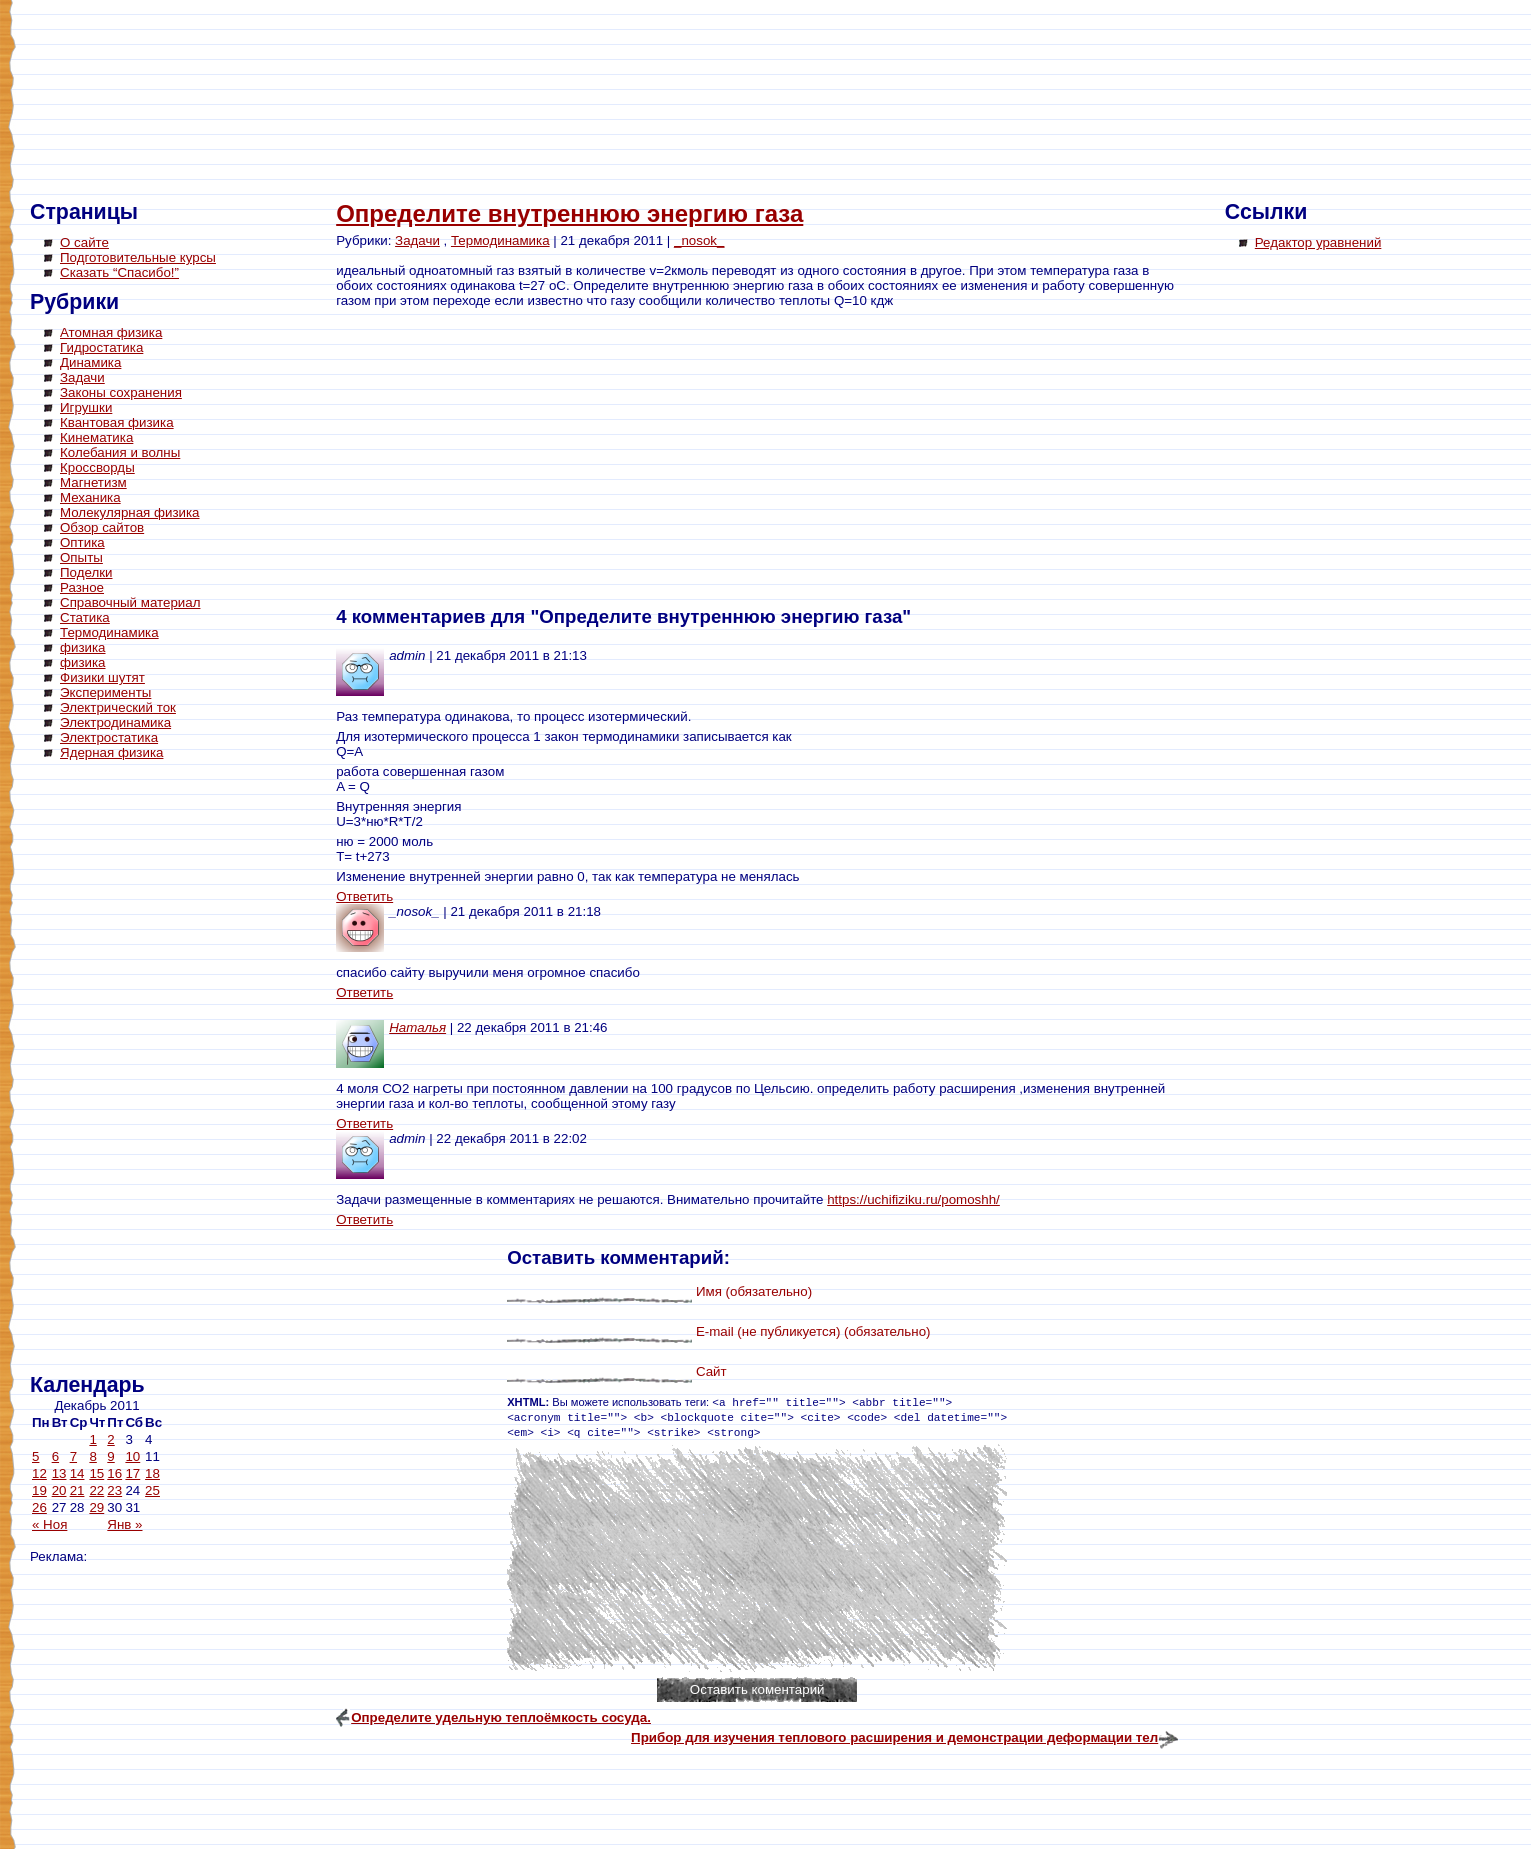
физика (83, 647)
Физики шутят (102, 677)
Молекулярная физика (130, 512)
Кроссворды (97, 467)
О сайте (84, 242)
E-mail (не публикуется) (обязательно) (813, 1331)
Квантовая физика (117, 422)
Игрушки (86, 407)
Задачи (82, 377)
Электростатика (109, 737)
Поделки (86, 572)
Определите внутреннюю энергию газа (569, 213)
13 (59, 1473)
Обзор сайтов (102, 527)
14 (77, 1473)
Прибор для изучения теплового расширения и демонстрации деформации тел (894, 1737)
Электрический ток (118, 707)
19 (39, 1490)
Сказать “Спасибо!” (119, 272)
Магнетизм (93, 482)
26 (39, 1507)
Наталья (417, 1027)
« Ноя (49, 1524)
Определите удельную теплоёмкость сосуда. (501, 1717)
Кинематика (96, 437)
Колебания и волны (120, 452)
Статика (85, 617)
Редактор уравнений (1318, 242)
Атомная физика (111, 332)
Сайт (711, 1371)
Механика (90, 497)
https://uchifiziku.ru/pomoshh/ (913, 1199)
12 (39, 1473)
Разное (82, 587)
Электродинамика (115, 722)
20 (59, 1490)
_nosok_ (699, 240)
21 (77, 1490)
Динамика (90, 362)
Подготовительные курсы (138, 257)
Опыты (81, 557)
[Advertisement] (110, 1070)
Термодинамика (109, 632)
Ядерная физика (111, 752)
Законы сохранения (121, 392)
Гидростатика (101, 347)
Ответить (364, 896)
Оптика (82, 542)
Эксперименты (105, 692)
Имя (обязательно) (754, 1291)
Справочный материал (130, 602)
